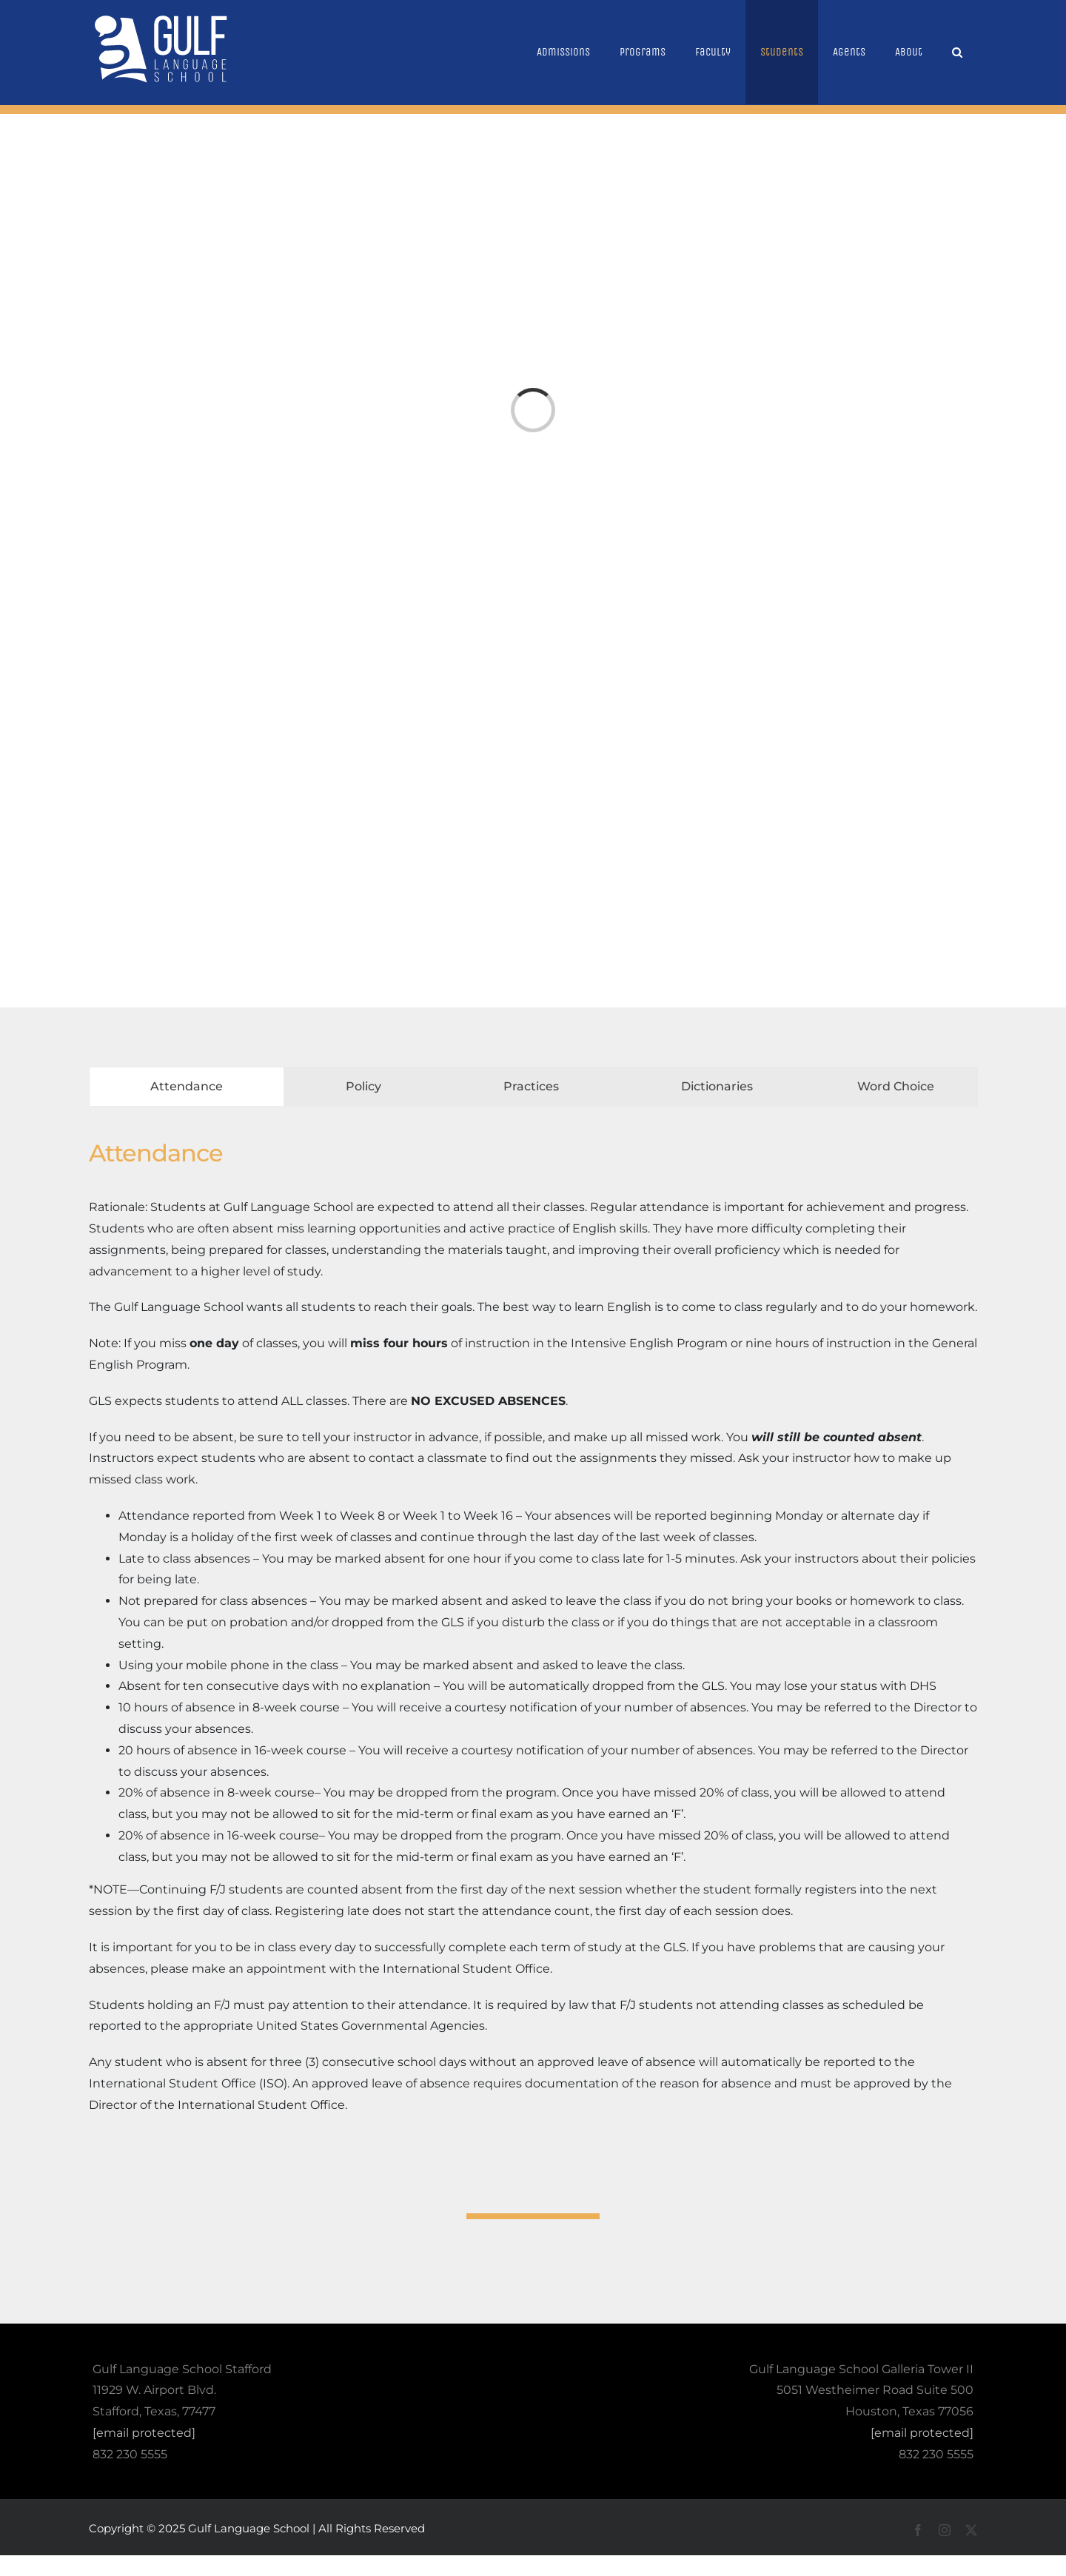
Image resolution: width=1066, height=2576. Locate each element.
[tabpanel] (533, 1633)
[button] (957, 52)
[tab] (186, 1087)
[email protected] (144, 2433)
